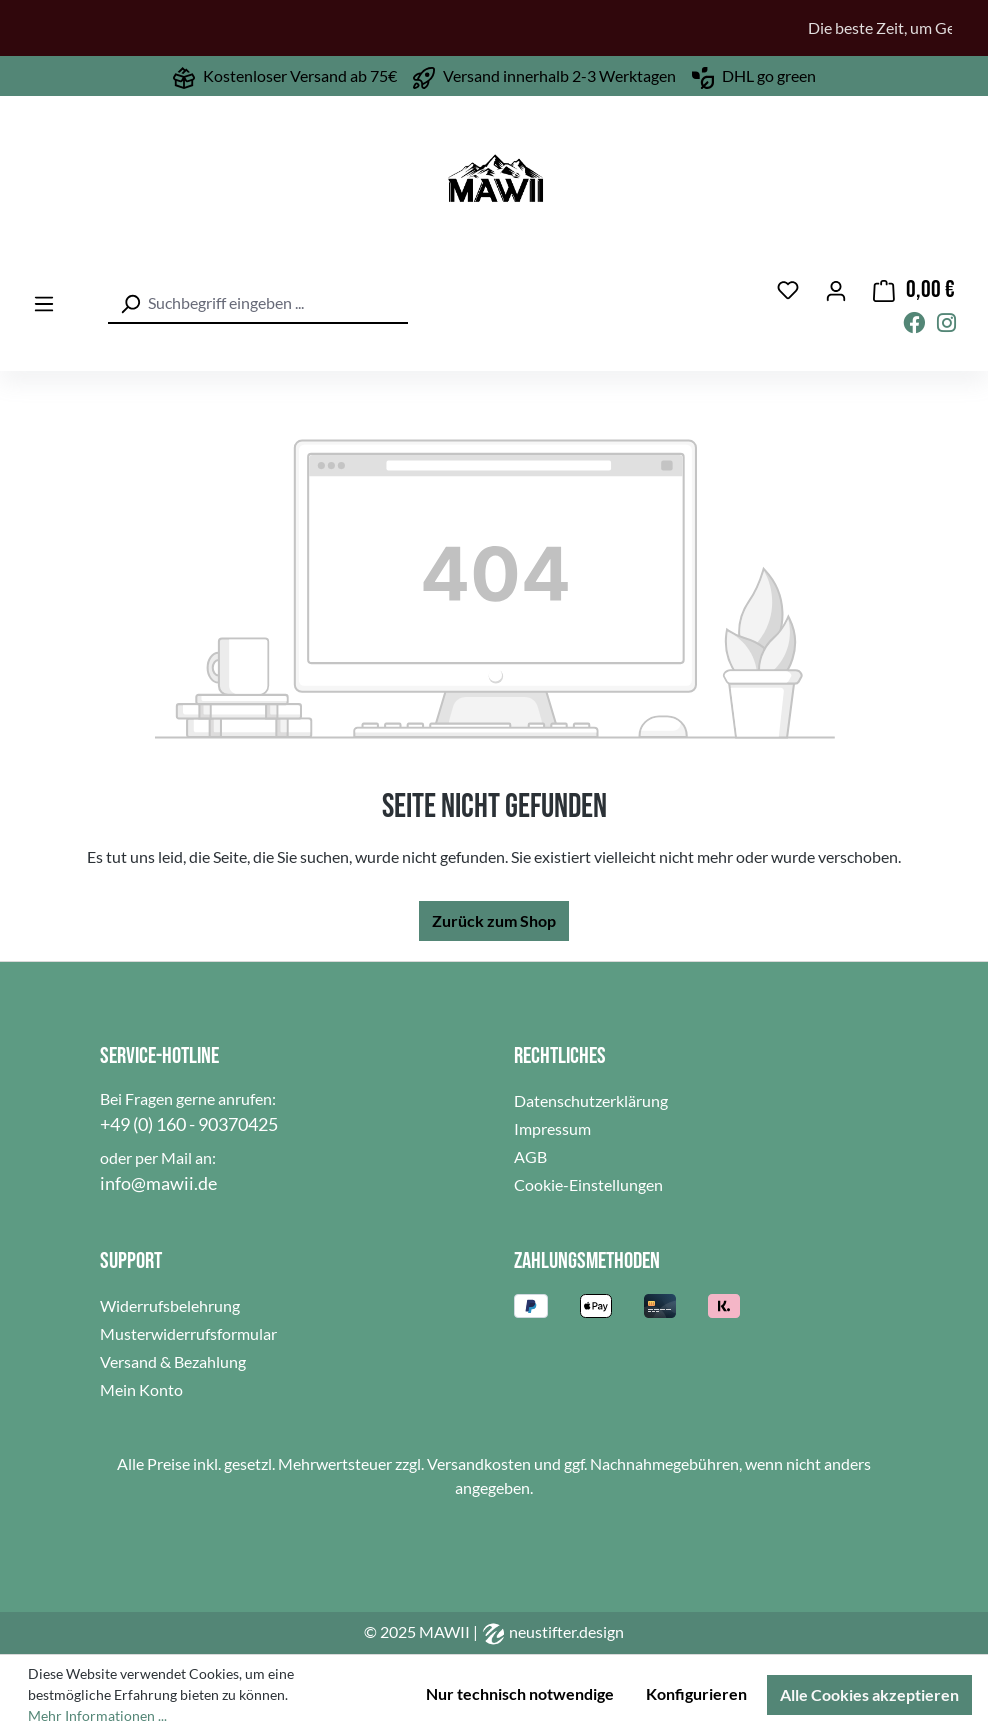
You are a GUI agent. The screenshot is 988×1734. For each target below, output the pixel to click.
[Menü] (44, 304)
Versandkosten (479, 1463)
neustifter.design (552, 1631)
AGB (530, 1156)
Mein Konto (141, 1389)
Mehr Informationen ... (97, 1715)
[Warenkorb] (914, 291)
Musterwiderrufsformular (188, 1333)
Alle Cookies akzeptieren (869, 1694)
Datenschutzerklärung (591, 1100)
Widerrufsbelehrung (170, 1305)
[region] (494, 28)
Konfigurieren (696, 1693)
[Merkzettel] (788, 290)
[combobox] (258, 304)
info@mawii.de (158, 1183)
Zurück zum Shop (494, 920)
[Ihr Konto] (836, 290)
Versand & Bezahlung (173, 1361)
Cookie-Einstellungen (588, 1184)
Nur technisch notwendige (520, 1693)
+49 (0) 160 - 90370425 (189, 1124)
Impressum (552, 1128)
